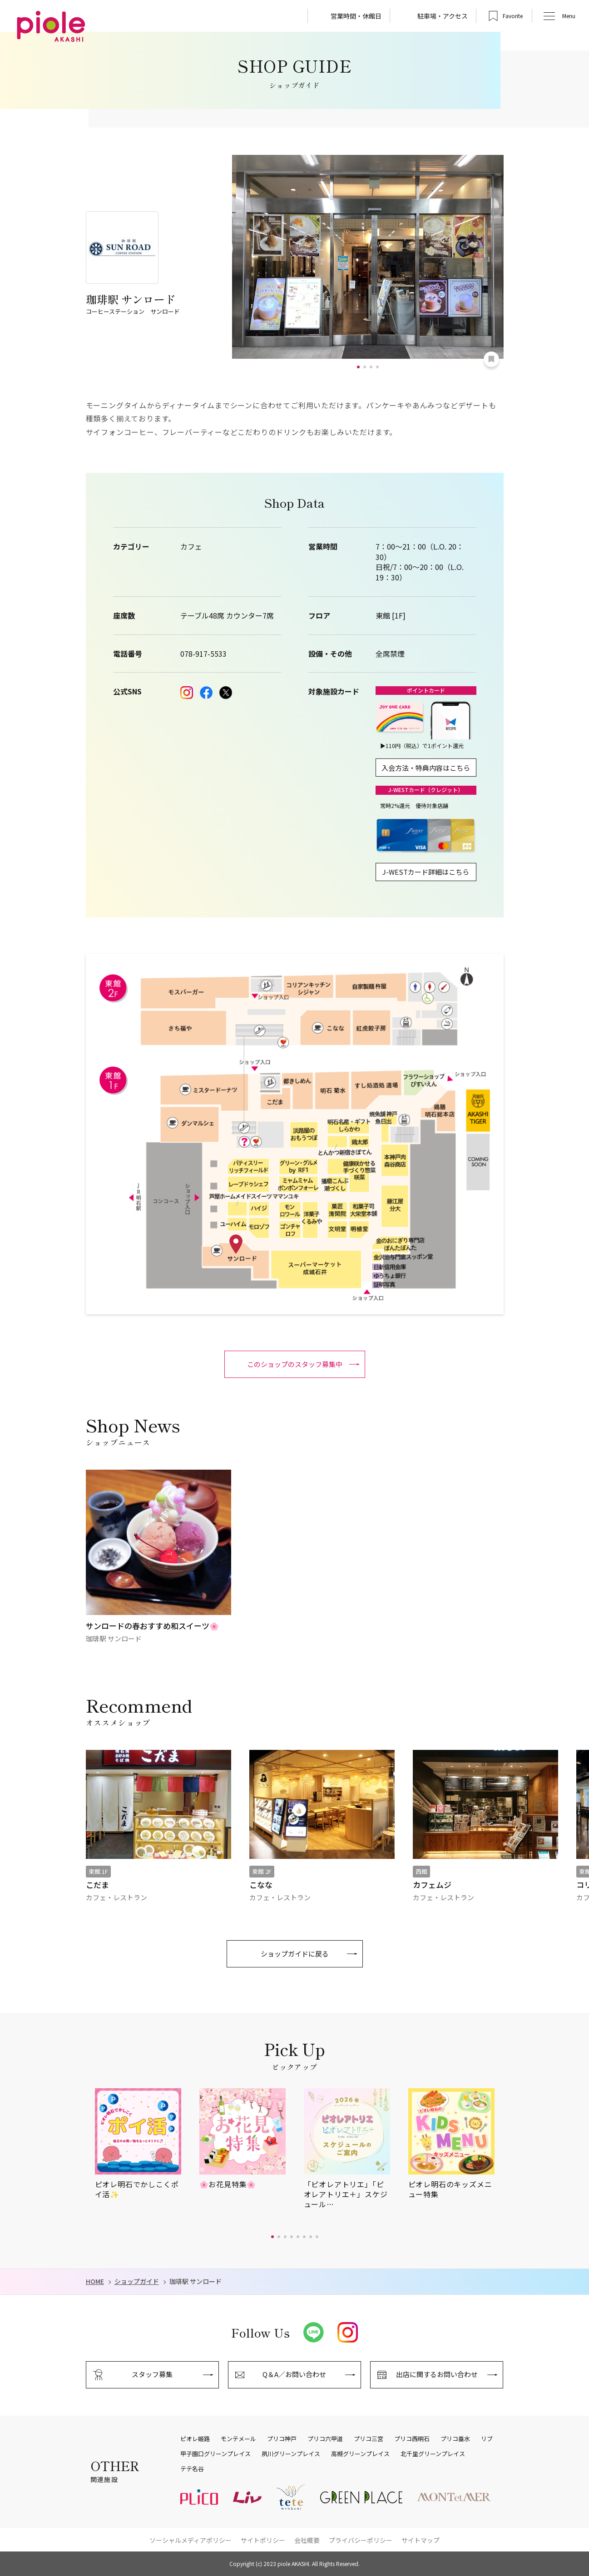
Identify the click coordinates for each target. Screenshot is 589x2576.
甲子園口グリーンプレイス (215, 2453)
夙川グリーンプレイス (291, 2453)
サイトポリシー (263, 2540)
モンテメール (238, 2438)
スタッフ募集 (152, 2374)
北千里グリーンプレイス (433, 2453)
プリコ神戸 (282, 2438)
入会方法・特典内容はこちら (425, 768)
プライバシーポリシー (360, 2540)
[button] (358, 367)
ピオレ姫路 (195, 2438)
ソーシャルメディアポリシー (190, 2540)
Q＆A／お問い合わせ (294, 2374)
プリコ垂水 (455, 2438)
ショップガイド (136, 2281)
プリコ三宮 (368, 2438)
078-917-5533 (203, 654)
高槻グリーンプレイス (360, 2453)
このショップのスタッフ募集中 (294, 1364)
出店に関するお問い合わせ (437, 2374)
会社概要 (307, 2540)
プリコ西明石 (412, 2438)
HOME (95, 2281)
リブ (487, 2438)
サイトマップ (420, 2540)
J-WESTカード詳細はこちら (425, 872)
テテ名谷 (192, 2468)
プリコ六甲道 (325, 2438)
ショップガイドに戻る (295, 1953)
